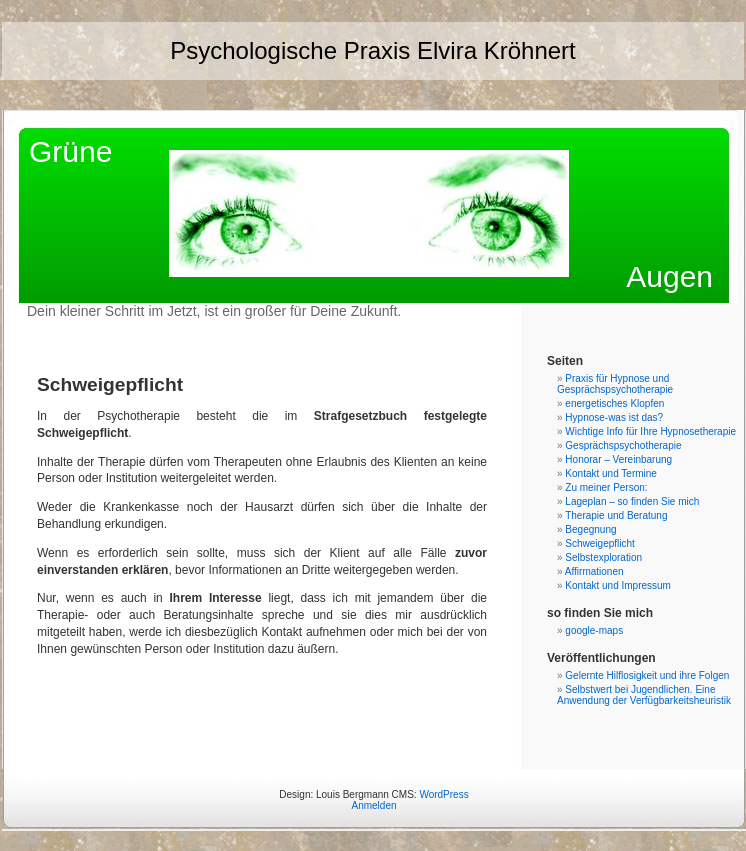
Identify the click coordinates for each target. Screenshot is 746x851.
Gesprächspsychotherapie (623, 445)
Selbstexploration (603, 557)
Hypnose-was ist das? (614, 417)
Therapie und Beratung (616, 515)
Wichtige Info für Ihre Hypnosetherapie (650, 431)
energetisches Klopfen (614, 403)
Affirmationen (594, 571)
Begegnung (590, 529)
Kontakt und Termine (611, 473)
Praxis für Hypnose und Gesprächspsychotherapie (615, 384)
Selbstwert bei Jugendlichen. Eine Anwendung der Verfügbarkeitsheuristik (644, 695)
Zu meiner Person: (606, 487)
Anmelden (373, 805)
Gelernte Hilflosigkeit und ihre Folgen (647, 675)
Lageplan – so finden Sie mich (632, 501)
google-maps (594, 630)
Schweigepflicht (599, 543)
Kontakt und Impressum (618, 585)
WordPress (443, 794)
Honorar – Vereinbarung (618, 459)
